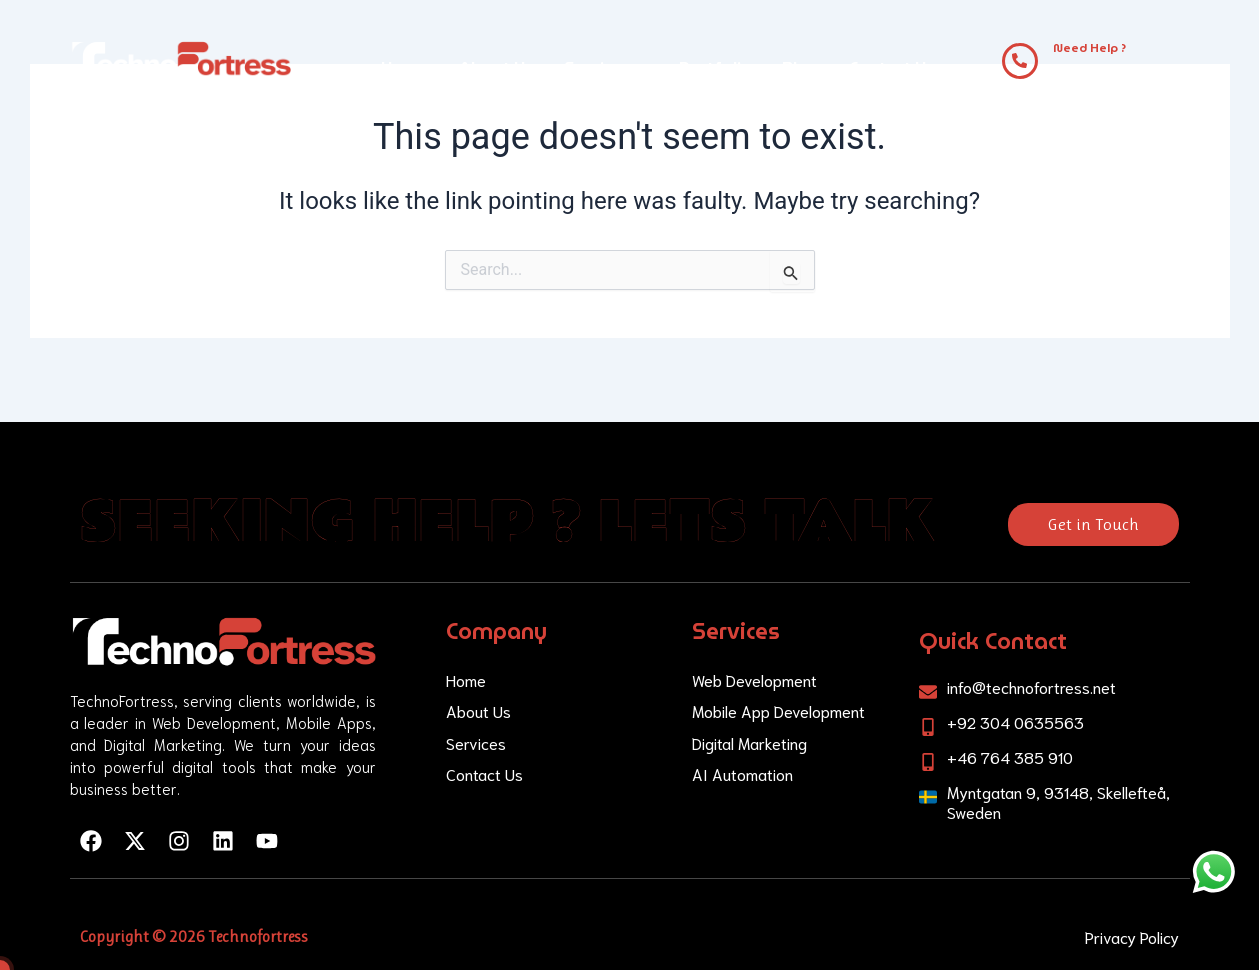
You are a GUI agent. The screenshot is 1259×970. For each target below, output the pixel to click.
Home (405, 67)
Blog (800, 67)
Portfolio (715, 67)
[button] (606, 68)
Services (606, 67)
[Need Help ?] (1020, 61)
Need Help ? (1089, 47)
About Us (496, 67)
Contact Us (892, 67)
